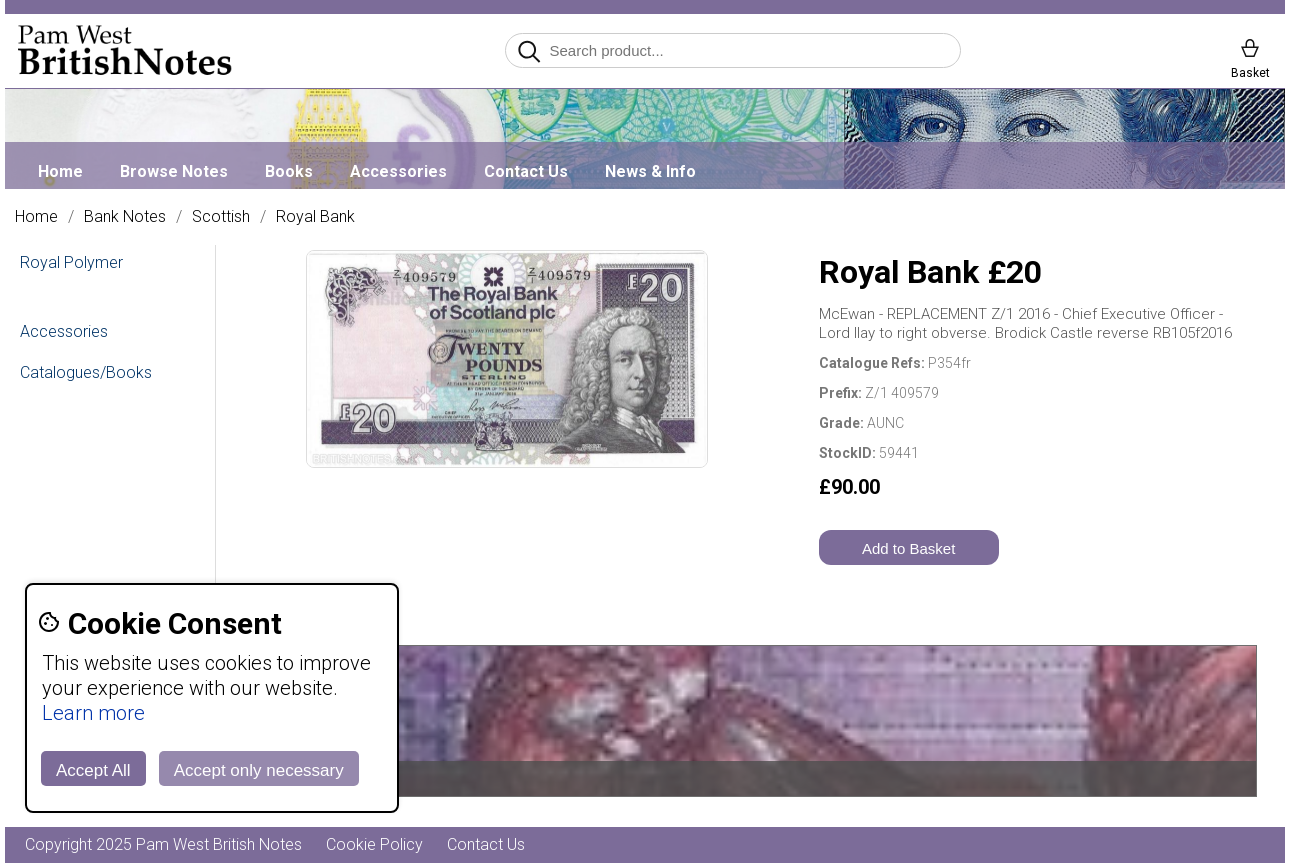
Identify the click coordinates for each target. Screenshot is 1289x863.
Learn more (93, 713)
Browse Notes (174, 171)
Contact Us (526, 171)
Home (60, 171)
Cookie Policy (374, 844)
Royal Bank (315, 217)
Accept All (93, 770)
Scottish (221, 217)
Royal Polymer (71, 262)
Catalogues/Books (86, 372)
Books (289, 171)
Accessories (398, 171)
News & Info (650, 171)
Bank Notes (125, 217)
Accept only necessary (259, 770)
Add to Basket (908, 548)
